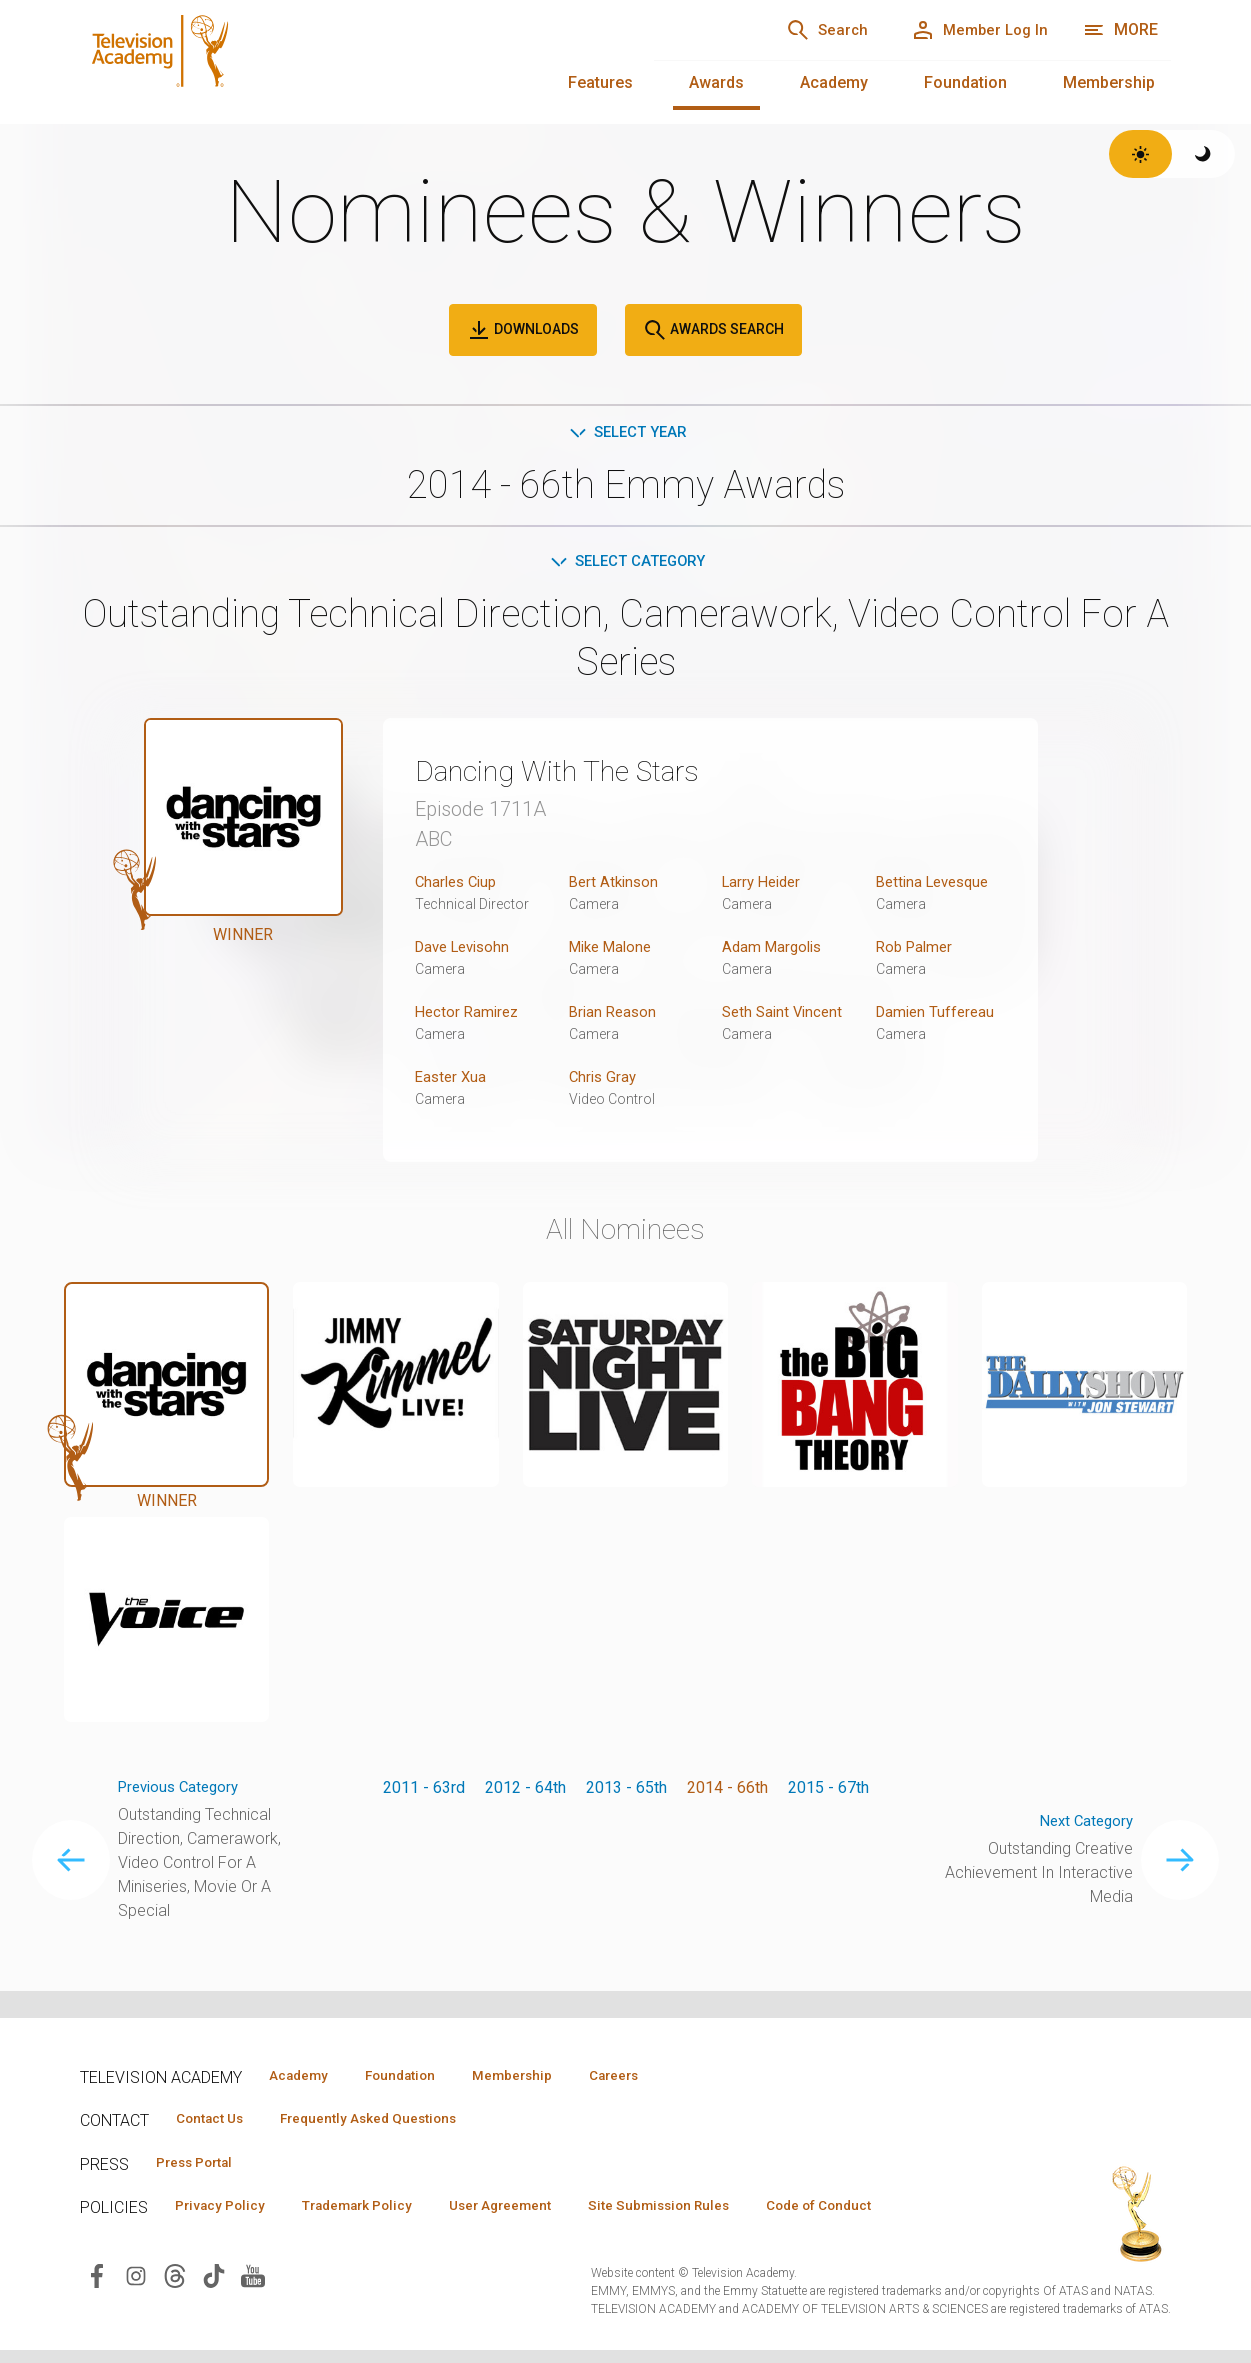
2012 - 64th (525, 1791)
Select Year (625, 433)
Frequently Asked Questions (390, 2121)
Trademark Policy (378, 2211)
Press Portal (202, 2166)
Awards (716, 82)
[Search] (801, 30)
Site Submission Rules (711, 2211)
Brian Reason (615, 1015)
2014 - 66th (727, 1791)
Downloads (523, 330)
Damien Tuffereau (938, 1015)
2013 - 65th (626, 1791)
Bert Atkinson (616, 885)
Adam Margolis (775, 950)
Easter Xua (452, 1080)
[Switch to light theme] (1140, 154)
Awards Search (713, 330)
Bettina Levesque (937, 885)
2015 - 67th (828, 1791)
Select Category (625, 564)
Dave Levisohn (467, 950)
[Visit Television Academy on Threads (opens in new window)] (175, 2310)
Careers (661, 2076)
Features (600, 82)
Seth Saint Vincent (785, 1015)
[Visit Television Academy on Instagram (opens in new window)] (136, 2310)
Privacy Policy (226, 2211)
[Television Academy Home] (347, 60)
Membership (1109, 82)
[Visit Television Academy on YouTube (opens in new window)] (253, 2310)
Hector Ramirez (469, 1015)
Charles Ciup (459, 885)
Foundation (965, 82)
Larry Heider (765, 885)
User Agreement (537, 2211)
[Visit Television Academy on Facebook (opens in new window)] (97, 2310)
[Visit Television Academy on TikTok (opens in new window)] (214, 2310)
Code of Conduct (235, 2240)
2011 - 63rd (424, 1791)
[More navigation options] (1120, 30)
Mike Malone (614, 950)
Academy (834, 82)
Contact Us (216, 2121)
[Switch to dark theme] (1203, 154)
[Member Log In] (970, 30)
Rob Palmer (917, 950)
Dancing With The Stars (577, 774)
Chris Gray (604, 1080)
